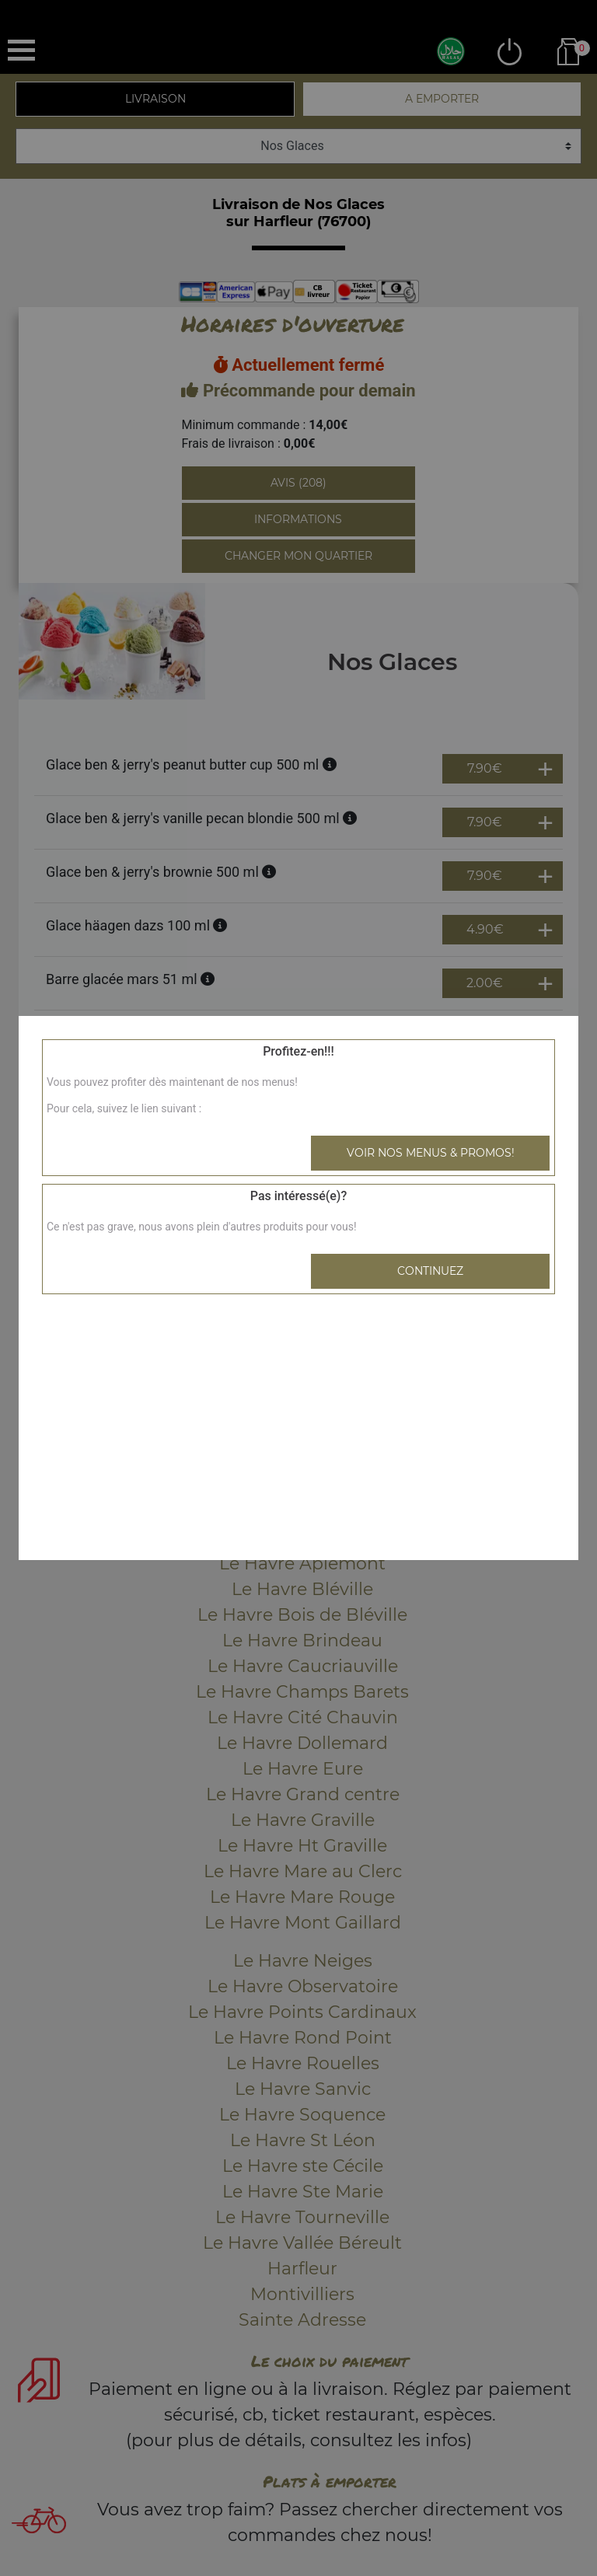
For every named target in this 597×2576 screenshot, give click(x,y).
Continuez (430, 1271)
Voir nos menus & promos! (431, 1153)
